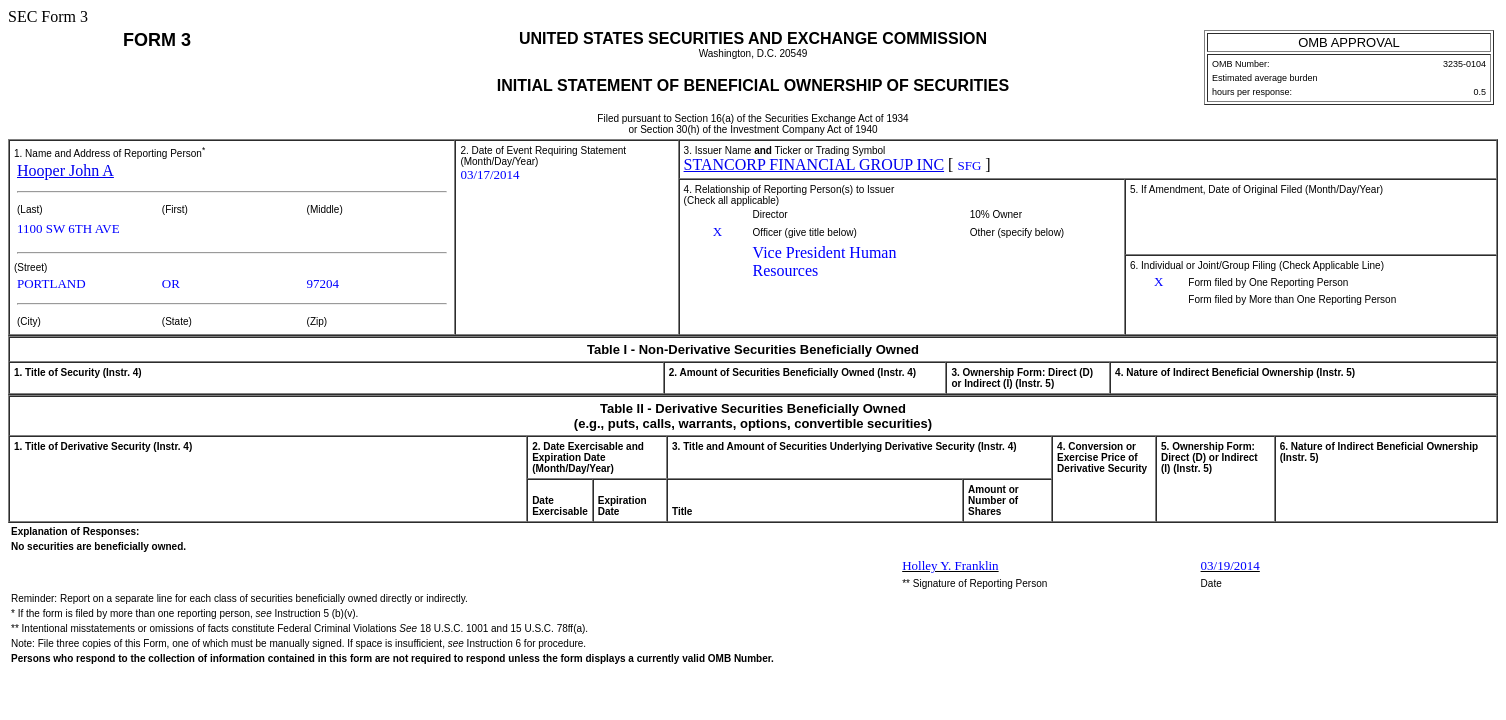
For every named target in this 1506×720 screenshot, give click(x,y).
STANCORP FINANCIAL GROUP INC (814, 164)
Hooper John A (65, 170)
